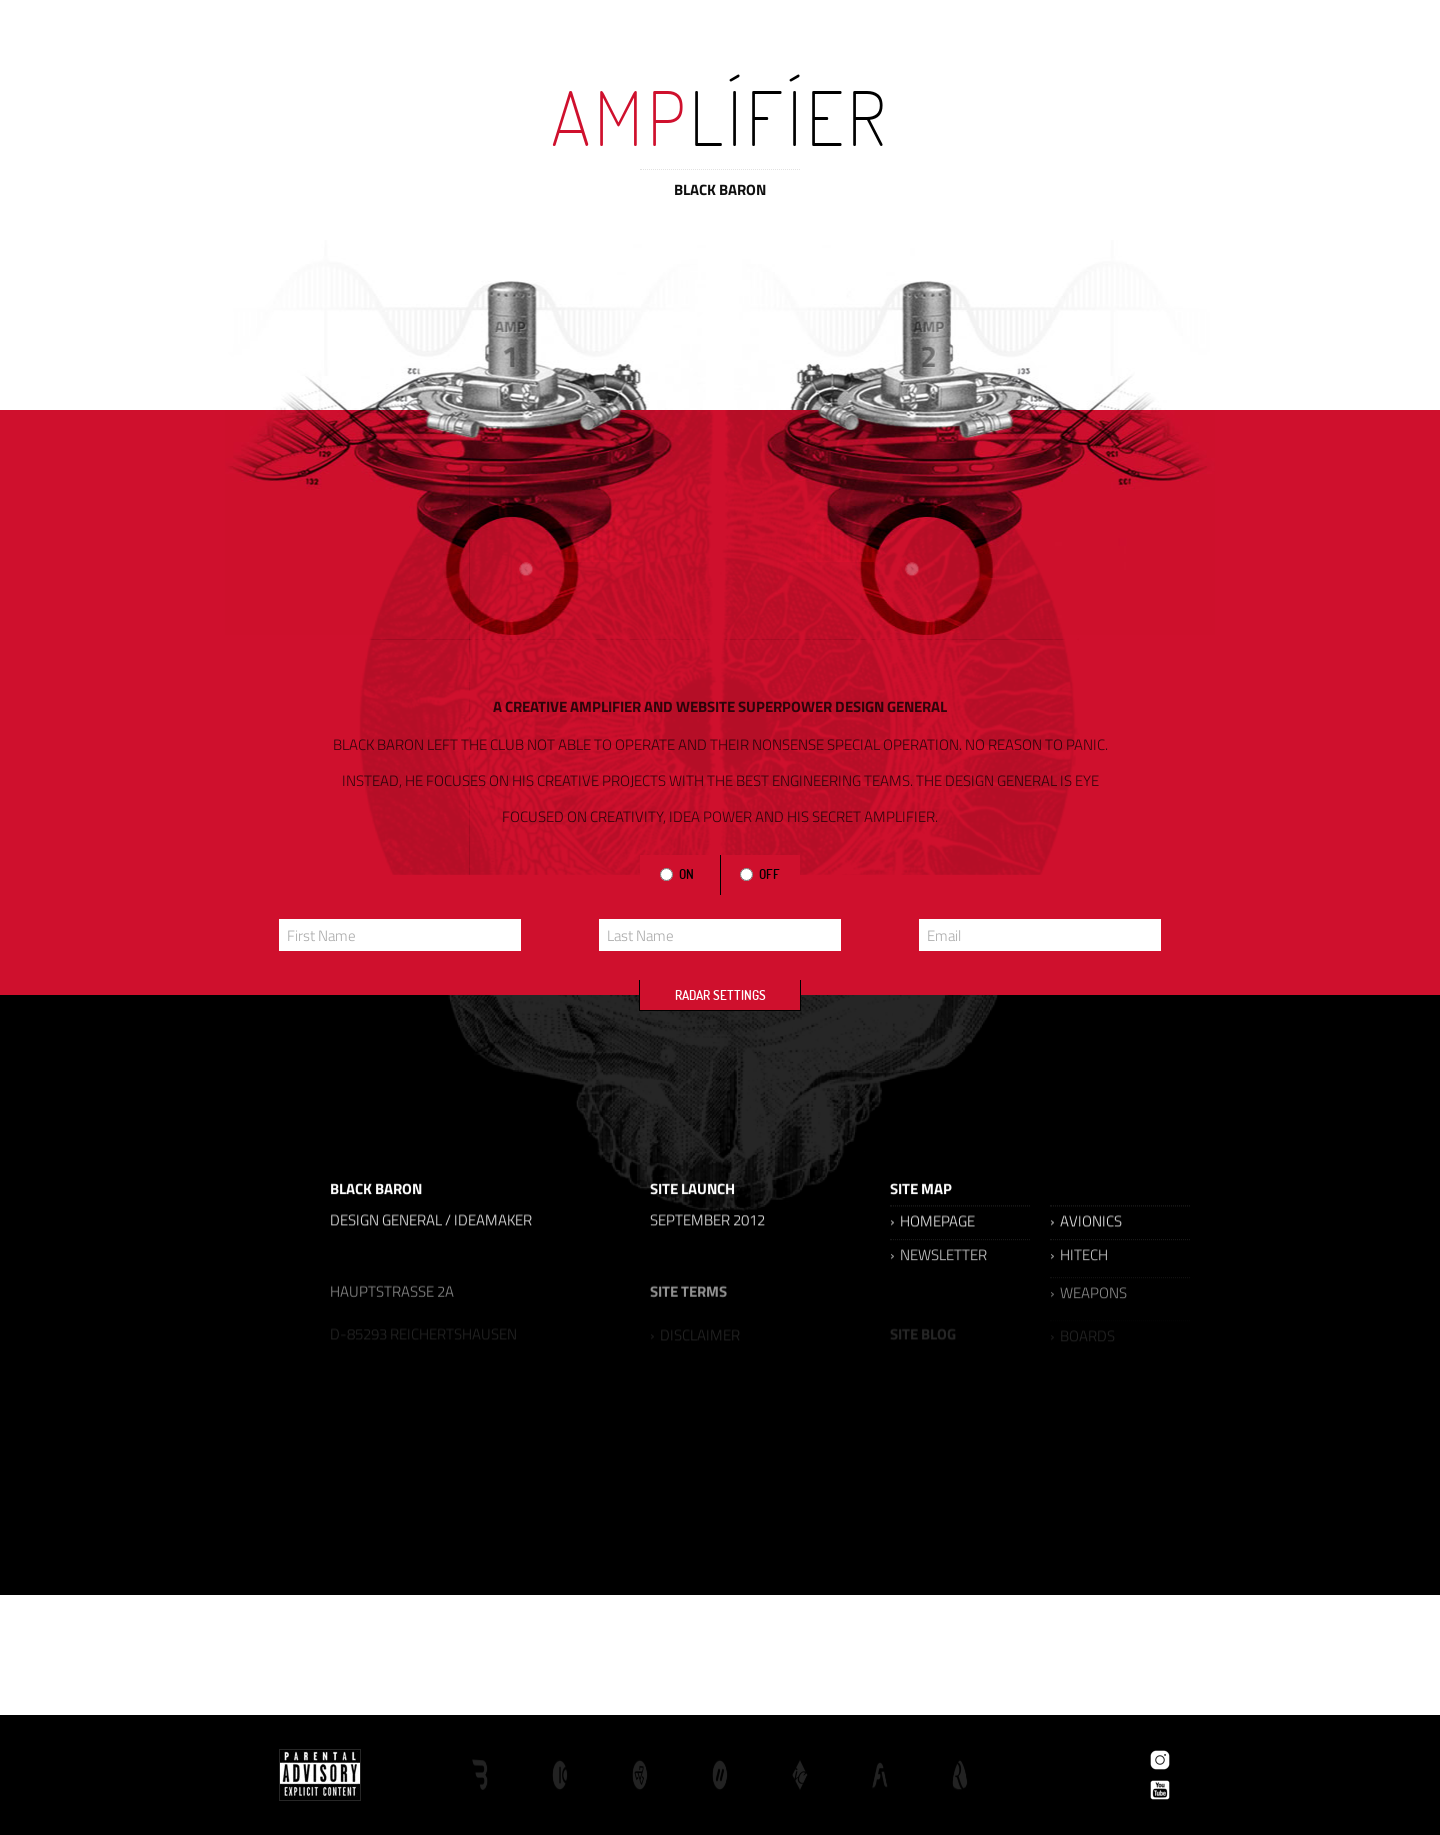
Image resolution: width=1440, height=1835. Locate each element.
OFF (768, 874)
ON (685, 874)
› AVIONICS (1086, 1247)
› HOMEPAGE (932, 1247)
